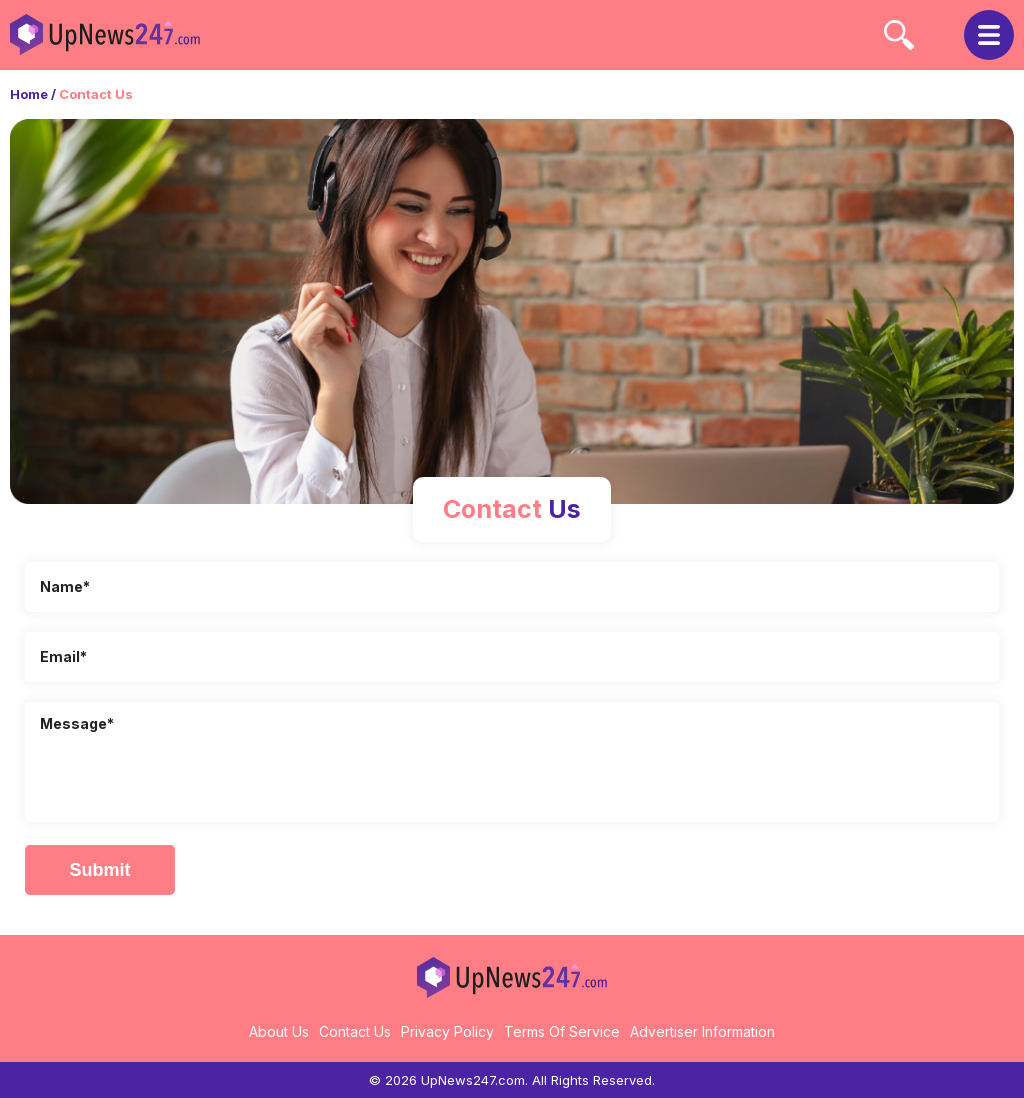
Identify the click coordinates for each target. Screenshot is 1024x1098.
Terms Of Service (562, 1031)
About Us (279, 1031)
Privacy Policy (447, 1031)
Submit (100, 870)
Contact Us (355, 1031)
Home (29, 94)
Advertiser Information (702, 1031)
